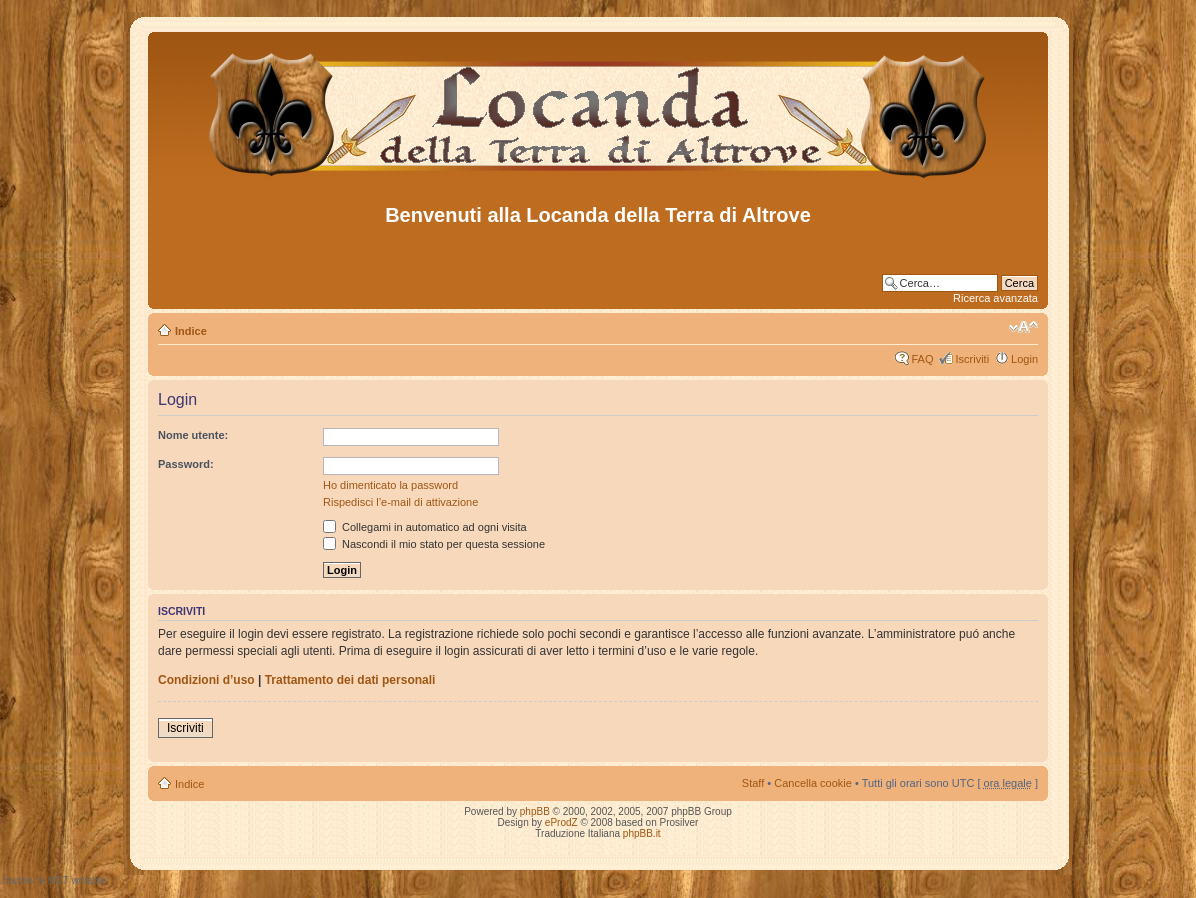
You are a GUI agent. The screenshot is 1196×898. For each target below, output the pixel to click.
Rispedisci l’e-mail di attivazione (400, 502)
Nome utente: (193, 435)
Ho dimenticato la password (390, 485)
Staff (753, 783)
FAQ (922, 359)
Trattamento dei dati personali (350, 680)
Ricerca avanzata (995, 298)
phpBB (535, 811)
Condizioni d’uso (206, 680)
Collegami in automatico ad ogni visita (425, 527)
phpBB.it (642, 833)
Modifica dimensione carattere (1023, 327)
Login (1024, 359)
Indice (191, 331)
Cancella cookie (813, 783)
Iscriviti (972, 359)
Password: (186, 464)
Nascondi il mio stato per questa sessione (434, 544)
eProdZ (561, 822)
